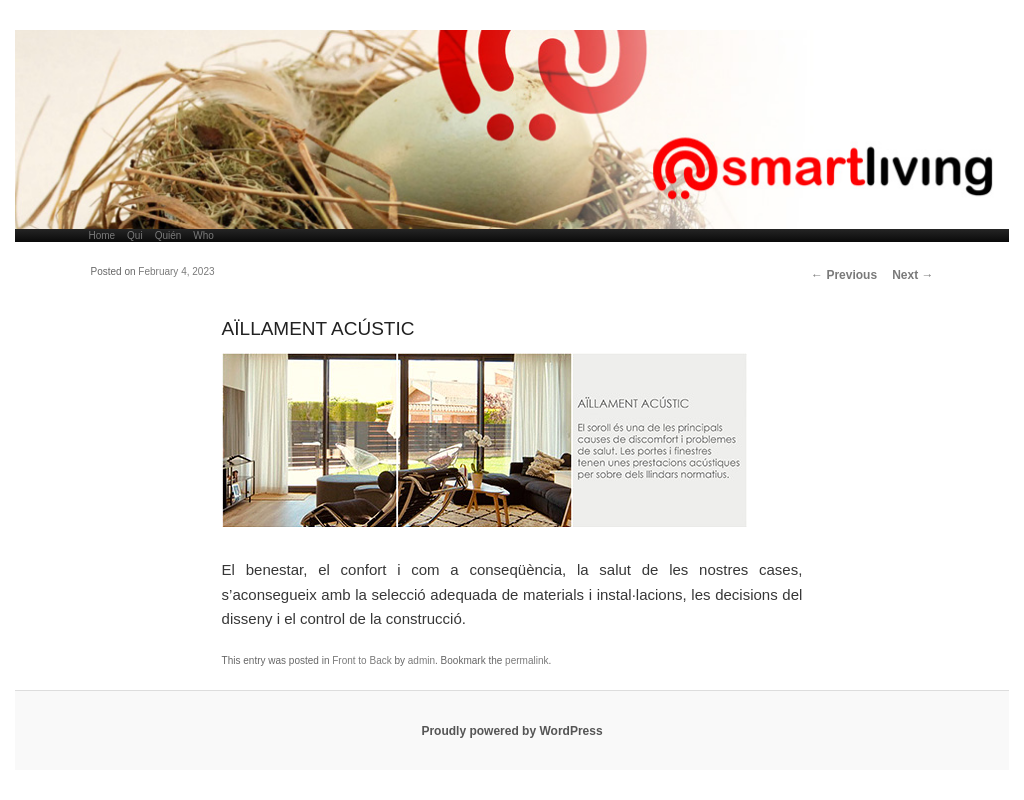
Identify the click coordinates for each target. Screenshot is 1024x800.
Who (203, 235)
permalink (526, 660)
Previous (844, 275)
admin (421, 660)
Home (101, 235)
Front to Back (361, 660)
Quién (168, 235)
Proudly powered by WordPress (511, 731)
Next (912, 275)
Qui (135, 235)
